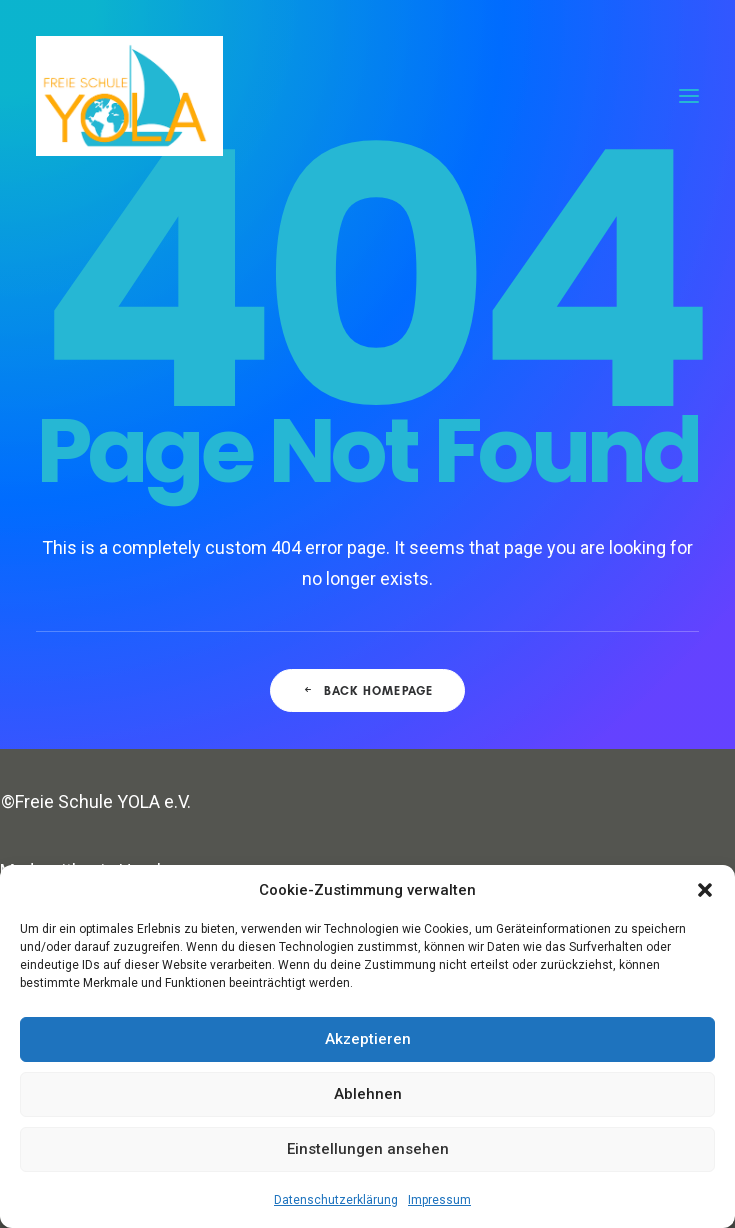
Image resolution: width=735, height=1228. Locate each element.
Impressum (439, 1200)
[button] (705, 890)
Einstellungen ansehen (368, 1149)
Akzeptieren (368, 1039)
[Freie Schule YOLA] (129, 96)
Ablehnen (368, 1094)
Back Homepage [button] (368, 690)
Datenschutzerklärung (336, 1200)
